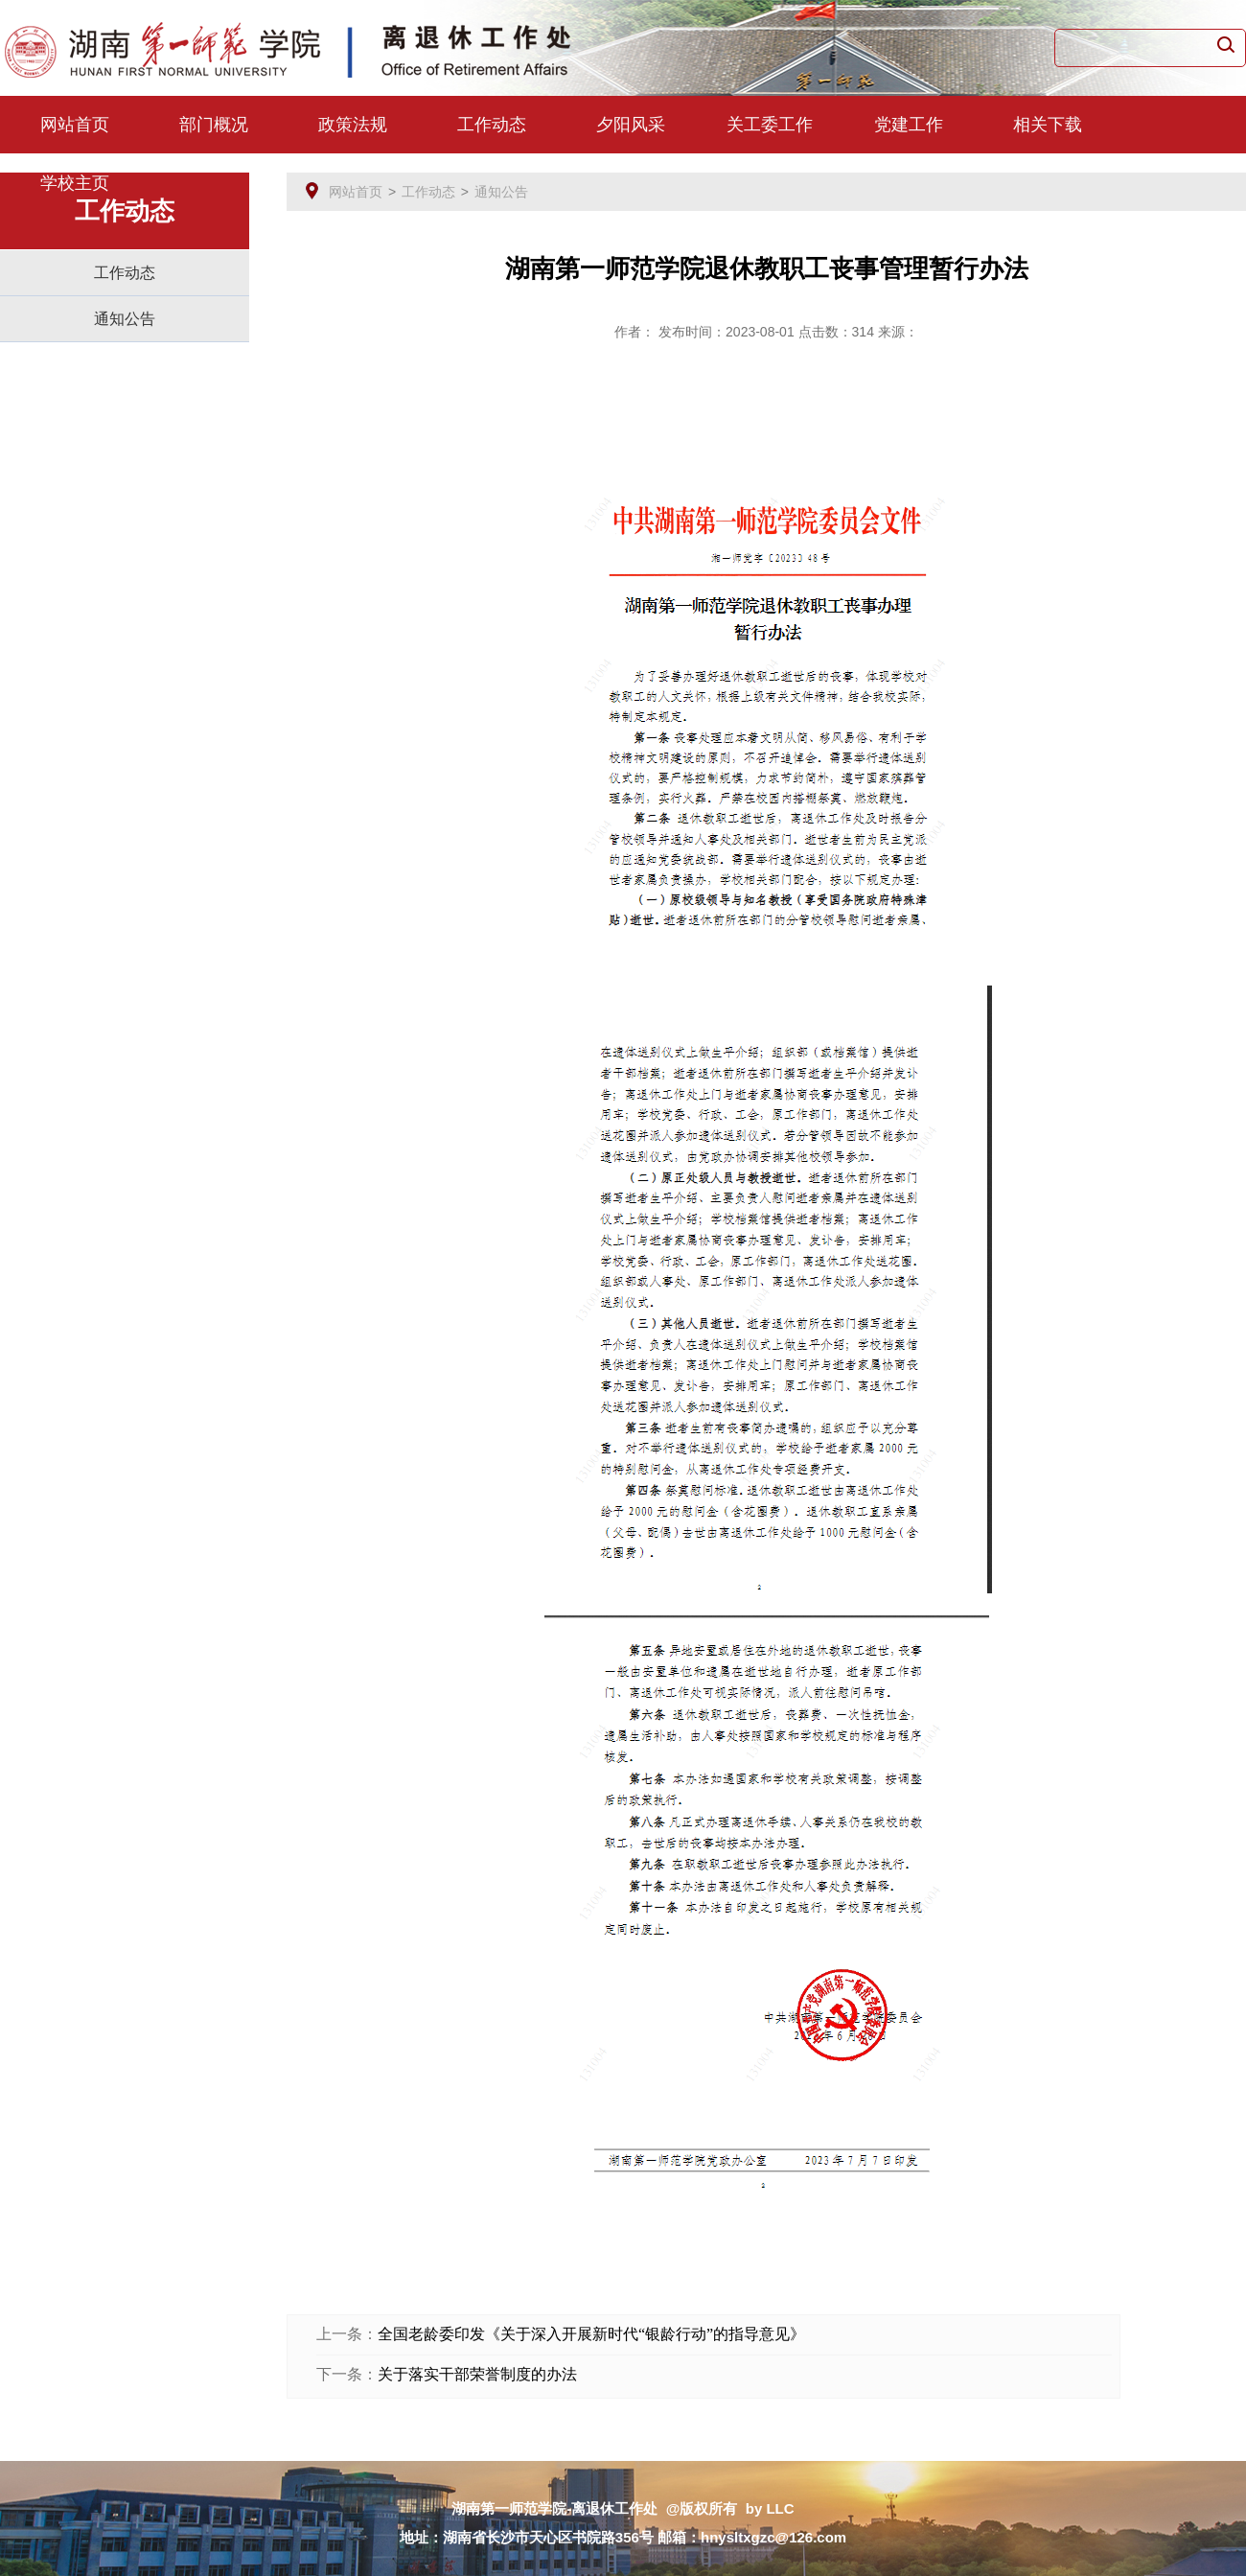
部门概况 (213, 124)
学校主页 (74, 183)
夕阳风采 (630, 124)
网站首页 (74, 124)
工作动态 (491, 124)
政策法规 (352, 124)
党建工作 (908, 124)
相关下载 (1047, 124)
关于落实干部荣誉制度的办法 (477, 2374)
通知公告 (124, 319)
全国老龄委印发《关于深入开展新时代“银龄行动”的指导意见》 (591, 2334)
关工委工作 (770, 124)
